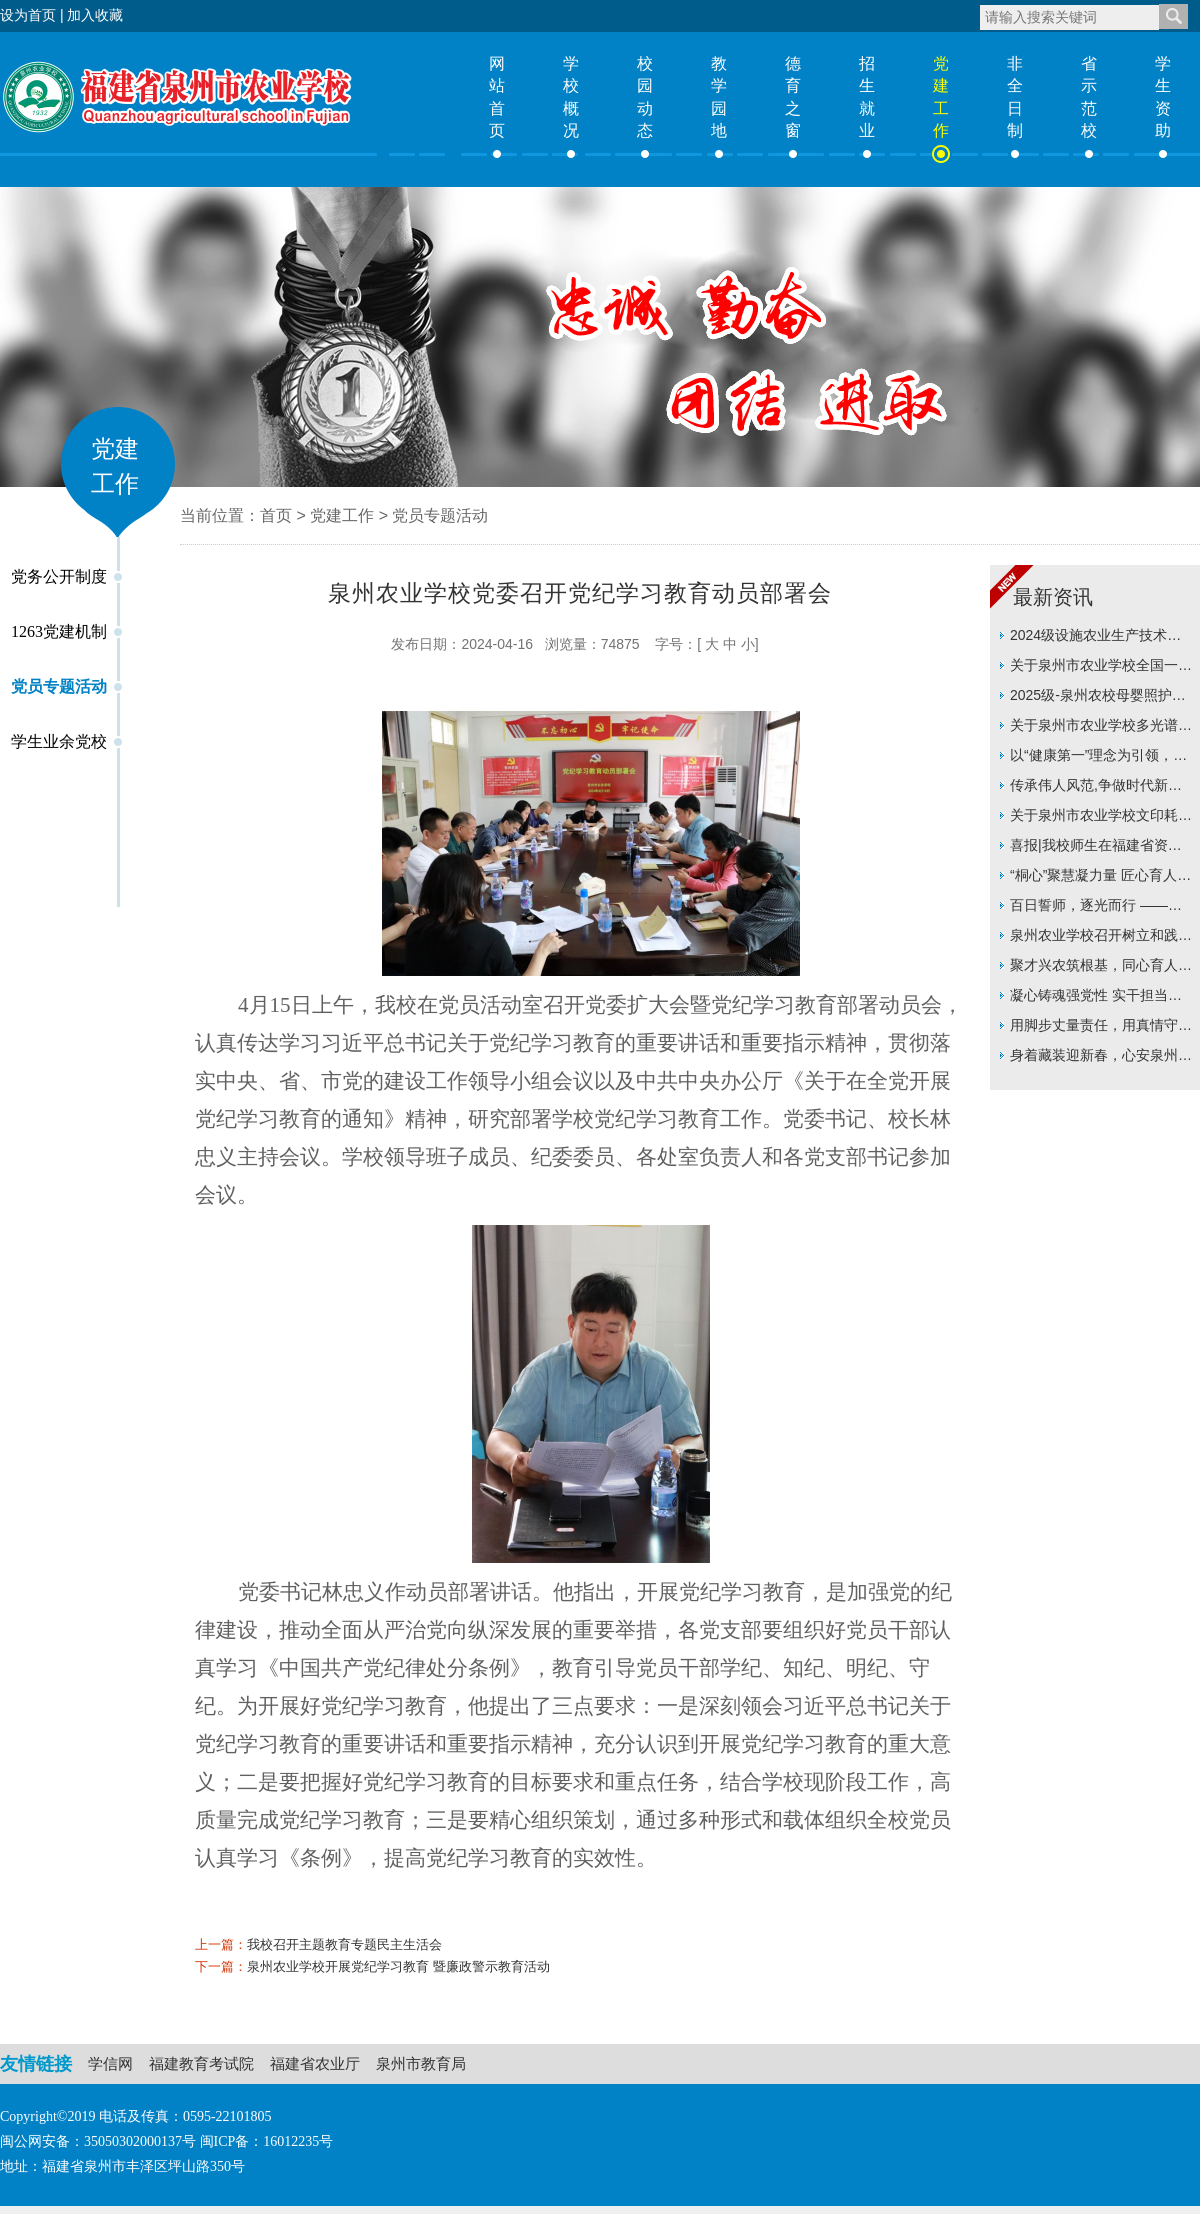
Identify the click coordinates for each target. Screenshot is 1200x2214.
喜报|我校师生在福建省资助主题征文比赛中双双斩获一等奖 (1101, 848)
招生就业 (867, 97)
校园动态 (645, 97)
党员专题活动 (59, 686)
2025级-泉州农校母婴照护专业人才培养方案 (1098, 698)
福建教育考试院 (201, 2063)
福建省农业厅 (315, 2063)
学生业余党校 (59, 741)
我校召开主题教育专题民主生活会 (344, 1944)
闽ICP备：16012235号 (267, 2141)
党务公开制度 (59, 576)
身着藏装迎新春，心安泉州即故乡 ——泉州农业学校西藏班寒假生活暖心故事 (1101, 1058)
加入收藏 (95, 15)
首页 (276, 515)
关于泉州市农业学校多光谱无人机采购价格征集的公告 (1101, 728)
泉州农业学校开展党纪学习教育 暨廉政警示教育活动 (398, 1966)
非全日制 (1015, 97)
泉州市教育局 (421, 2063)
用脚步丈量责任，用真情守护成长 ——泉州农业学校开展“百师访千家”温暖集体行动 (1101, 1028)
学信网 (110, 2063)
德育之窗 (793, 97)
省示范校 (1089, 97)
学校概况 (571, 97)
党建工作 (941, 97)
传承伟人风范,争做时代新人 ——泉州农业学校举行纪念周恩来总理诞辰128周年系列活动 (1101, 788)
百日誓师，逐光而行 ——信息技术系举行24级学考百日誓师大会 (1102, 908)
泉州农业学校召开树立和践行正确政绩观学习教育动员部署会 (1101, 938)
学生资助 (1163, 97)
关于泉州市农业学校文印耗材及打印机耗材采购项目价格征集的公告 (1101, 818)
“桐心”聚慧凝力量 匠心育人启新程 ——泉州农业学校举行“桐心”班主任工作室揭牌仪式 (1100, 878)
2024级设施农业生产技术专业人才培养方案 (1095, 638)
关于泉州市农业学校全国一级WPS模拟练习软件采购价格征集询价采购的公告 (1101, 668)
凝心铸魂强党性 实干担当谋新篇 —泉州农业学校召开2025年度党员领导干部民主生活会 (1096, 998)
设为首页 (28, 15)
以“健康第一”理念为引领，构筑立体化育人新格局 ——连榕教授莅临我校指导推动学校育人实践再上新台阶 (1101, 758)
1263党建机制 (59, 631)
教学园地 (719, 97)
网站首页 (497, 97)
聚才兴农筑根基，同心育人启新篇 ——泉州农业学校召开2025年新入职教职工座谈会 (1101, 968)
